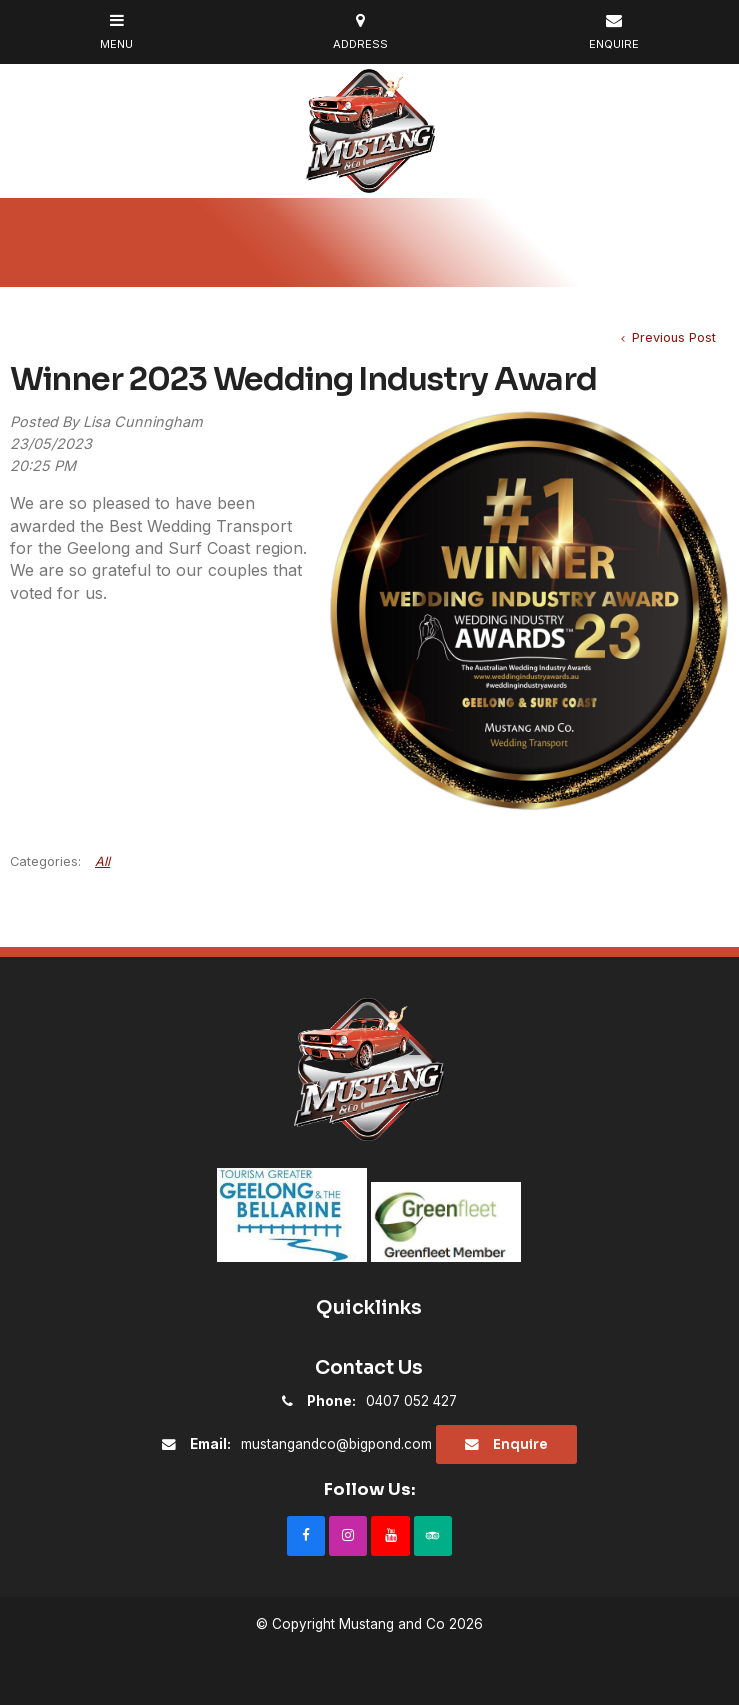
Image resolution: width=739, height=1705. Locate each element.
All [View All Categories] (102, 861)
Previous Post (672, 337)
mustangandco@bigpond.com (311, 1444)
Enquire (520, 1444)
